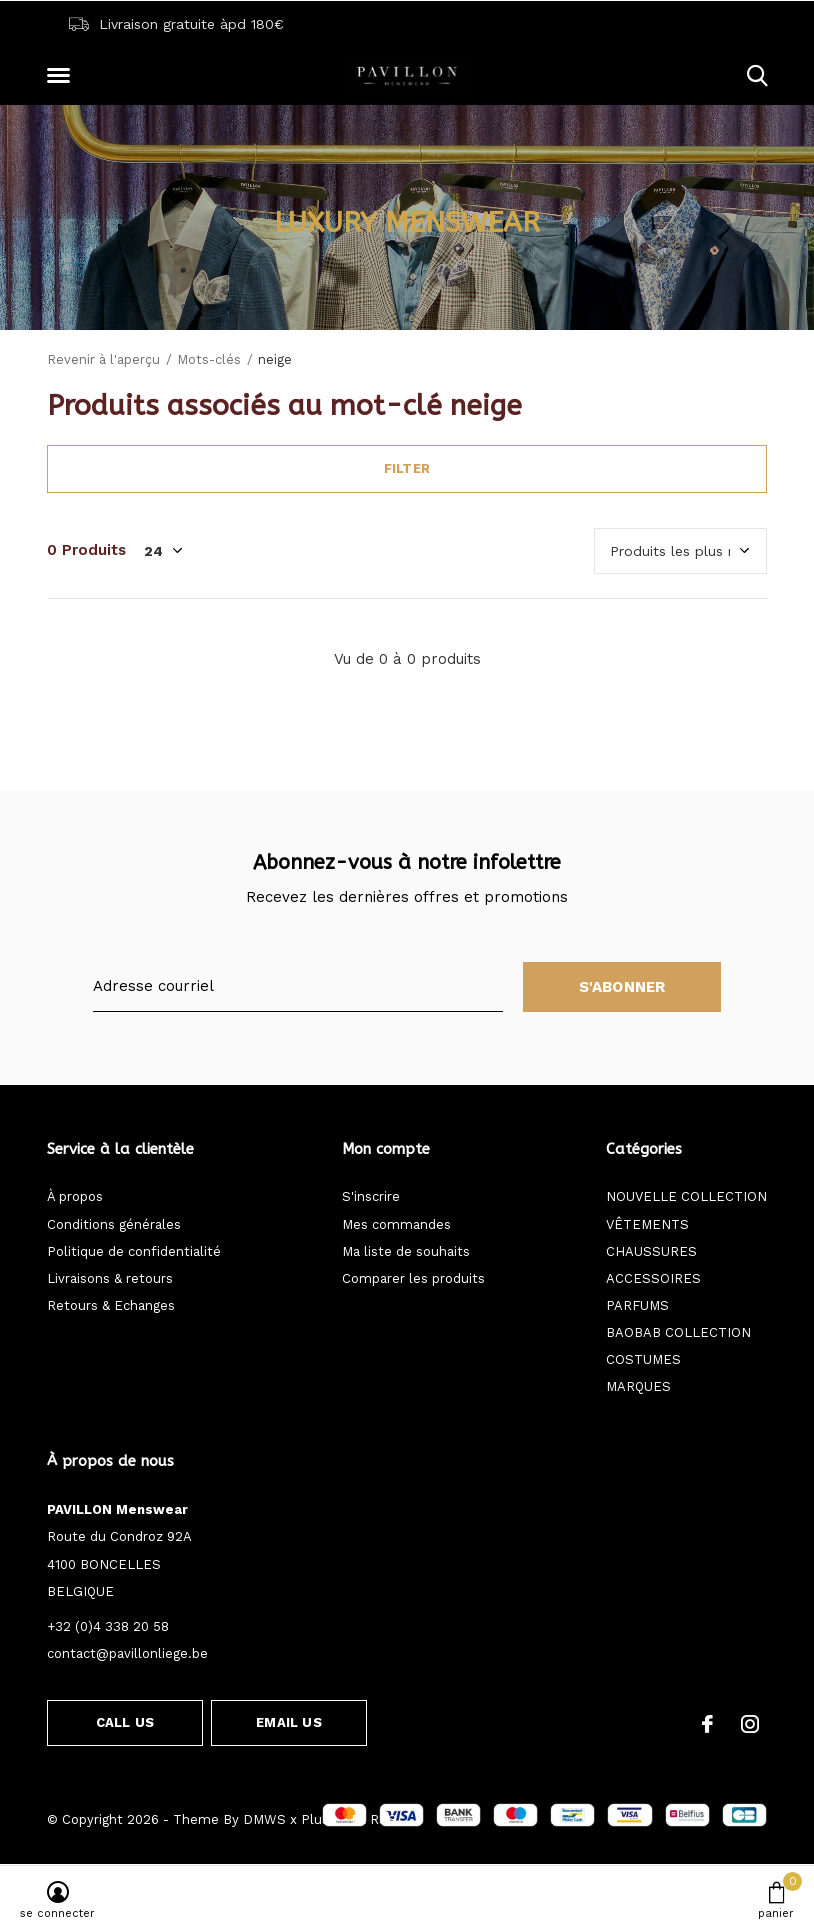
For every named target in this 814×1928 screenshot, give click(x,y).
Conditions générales (114, 1224)
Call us (125, 1722)
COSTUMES (643, 1359)
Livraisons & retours (110, 1278)
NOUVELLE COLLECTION (686, 1196)
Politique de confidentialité (134, 1251)
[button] (62, 76)
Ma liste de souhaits (406, 1251)
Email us (288, 1722)
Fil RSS (374, 1819)
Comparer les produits (413, 1278)
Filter (407, 468)
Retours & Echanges (111, 1305)
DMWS (264, 1819)
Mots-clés (209, 359)
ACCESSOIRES (653, 1278)
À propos (75, 1196)
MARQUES (638, 1386)
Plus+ (319, 1819)
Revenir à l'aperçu (103, 359)
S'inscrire (371, 1196)
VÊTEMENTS (647, 1224)
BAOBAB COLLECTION (678, 1332)
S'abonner (622, 987)
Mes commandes (396, 1224)
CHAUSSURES (651, 1251)
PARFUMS (637, 1305)
